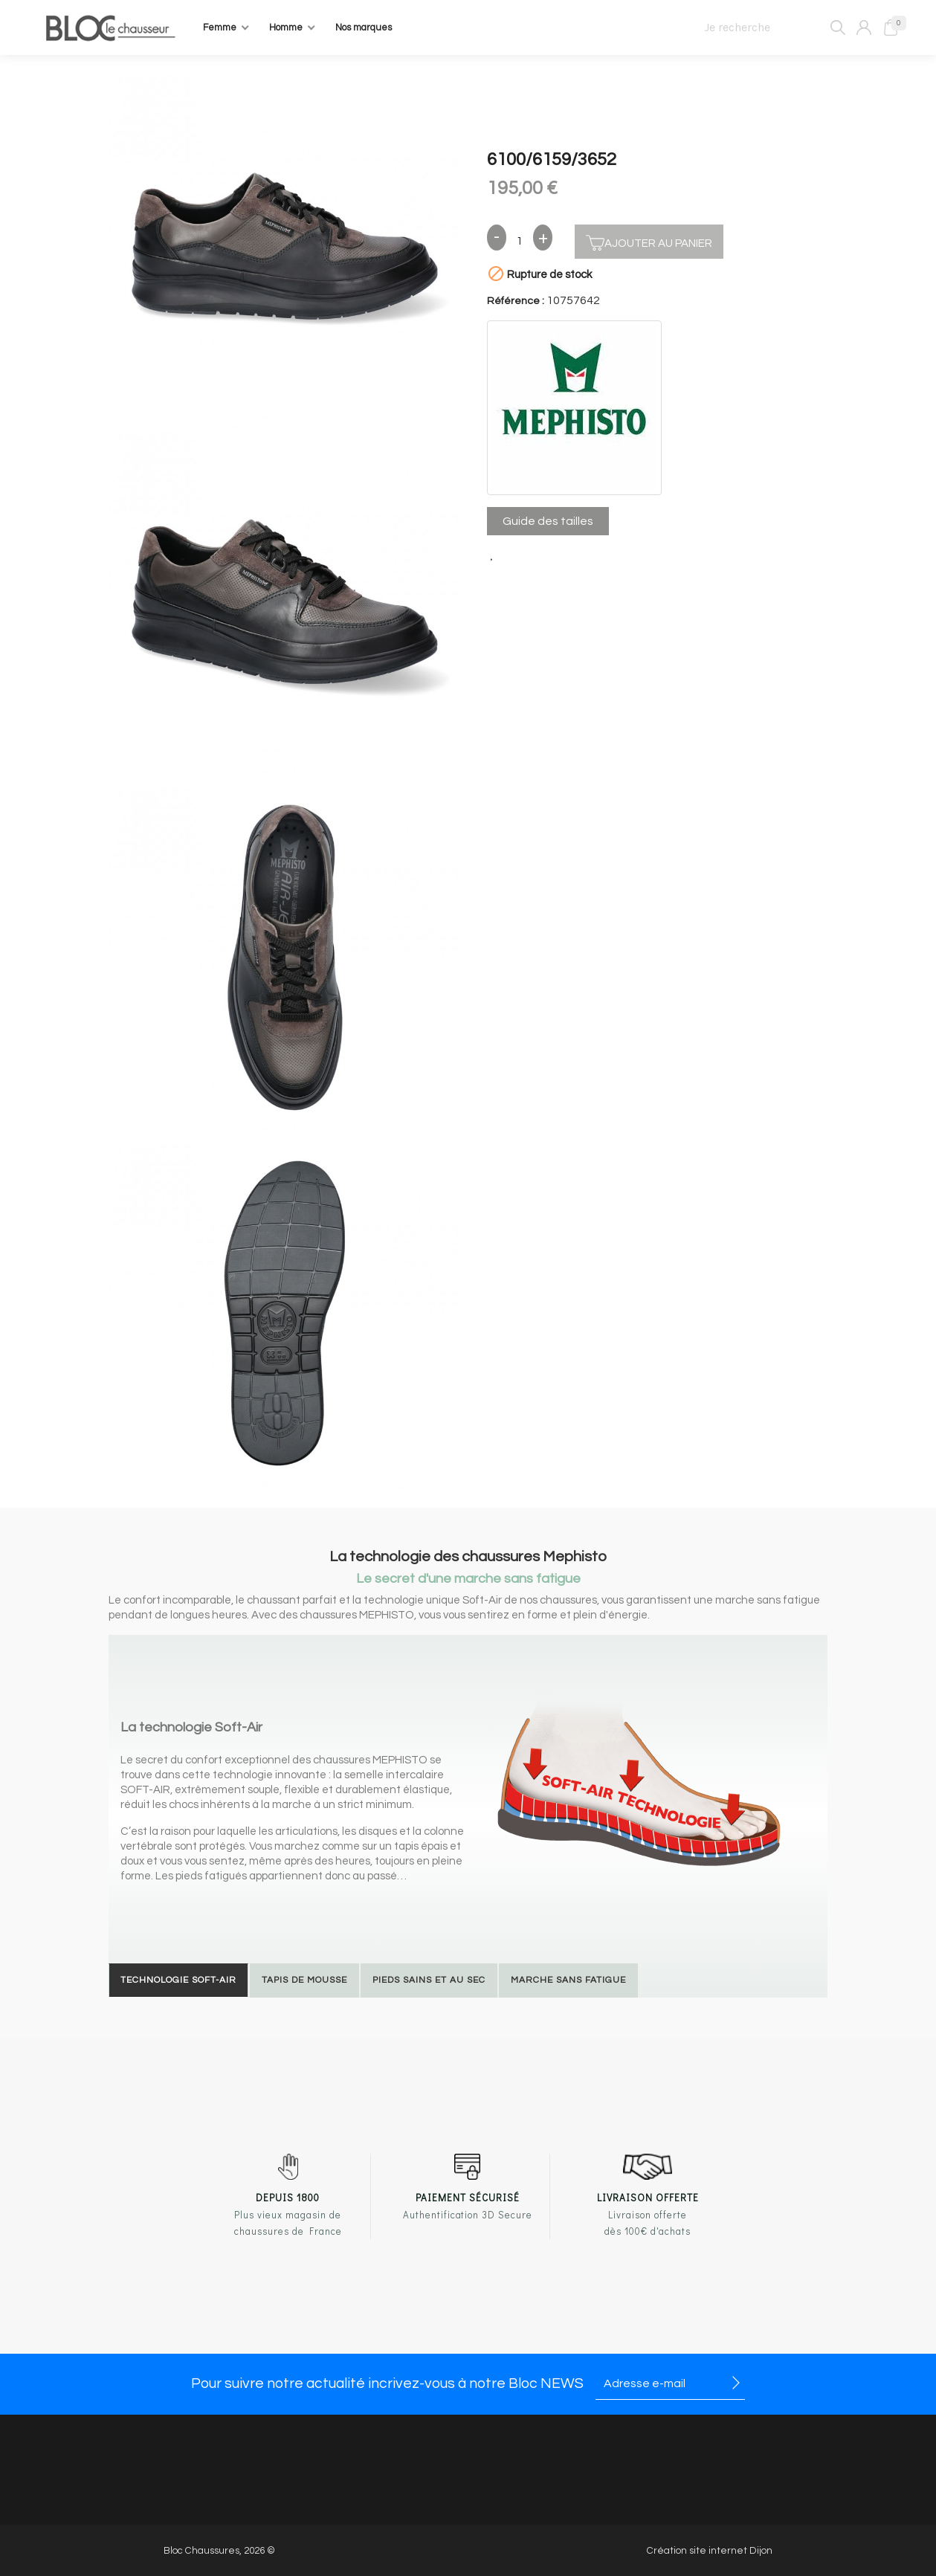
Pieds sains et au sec (428, 1980)
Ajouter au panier (649, 241)
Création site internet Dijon (709, 2551)
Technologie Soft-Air (178, 1980)
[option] (285, 248)
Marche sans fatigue (568, 1980)
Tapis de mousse (304, 1980)
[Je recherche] (768, 27)
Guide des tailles (548, 521)
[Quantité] (520, 241)
